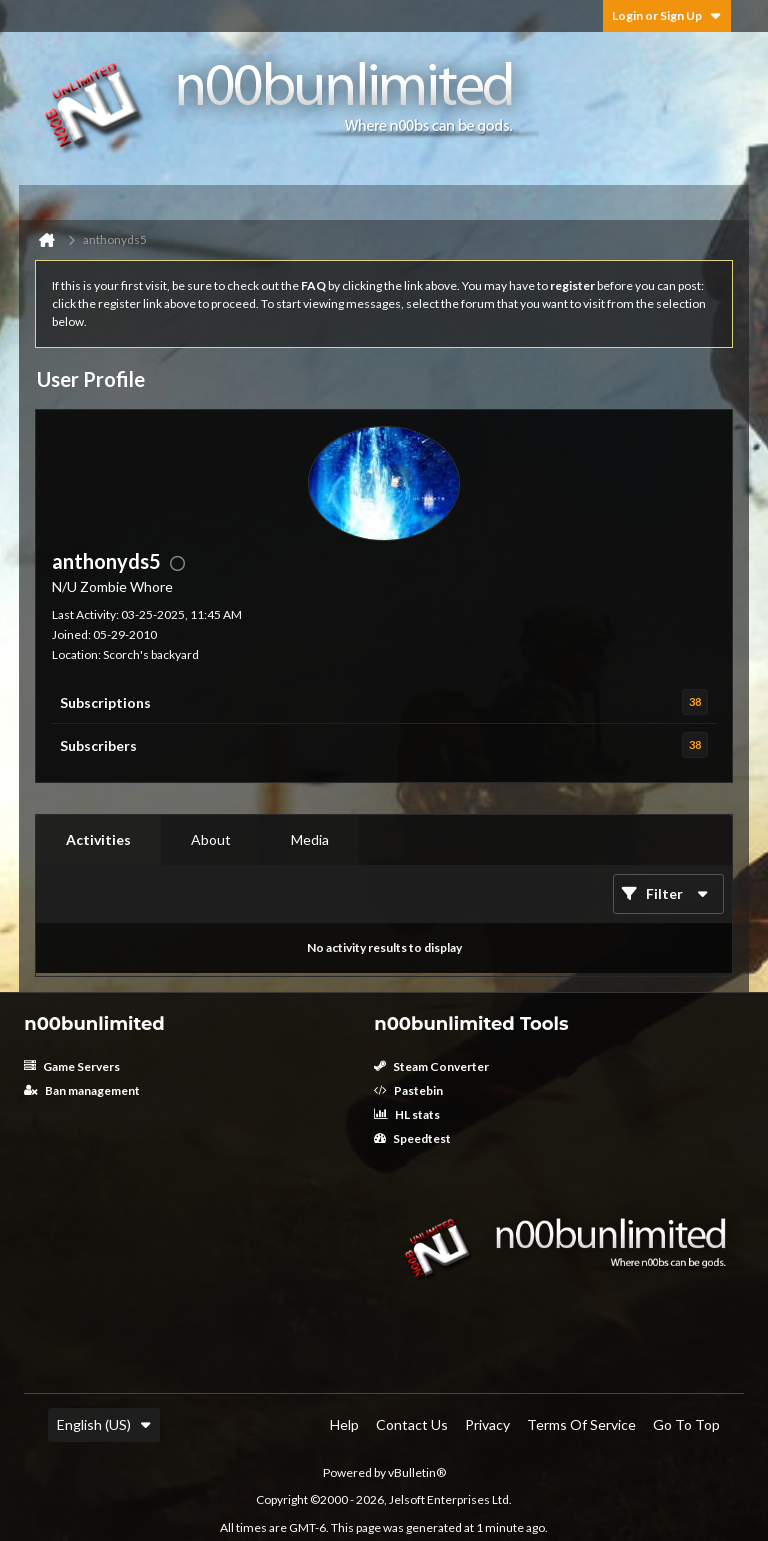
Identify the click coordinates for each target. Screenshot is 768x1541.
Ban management (82, 1090)
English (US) (104, 1424)
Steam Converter (431, 1066)
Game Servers (72, 1066)
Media (310, 839)
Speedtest (412, 1138)
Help (344, 1424)
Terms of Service (581, 1424)
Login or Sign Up (667, 15)
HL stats (407, 1114)
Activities (98, 839)
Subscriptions (105, 702)
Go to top (686, 1424)
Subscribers (98, 745)
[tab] (98, 840)
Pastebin (408, 1090)
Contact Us (412, 1424)
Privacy (487, 1424)
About (211, 839)
